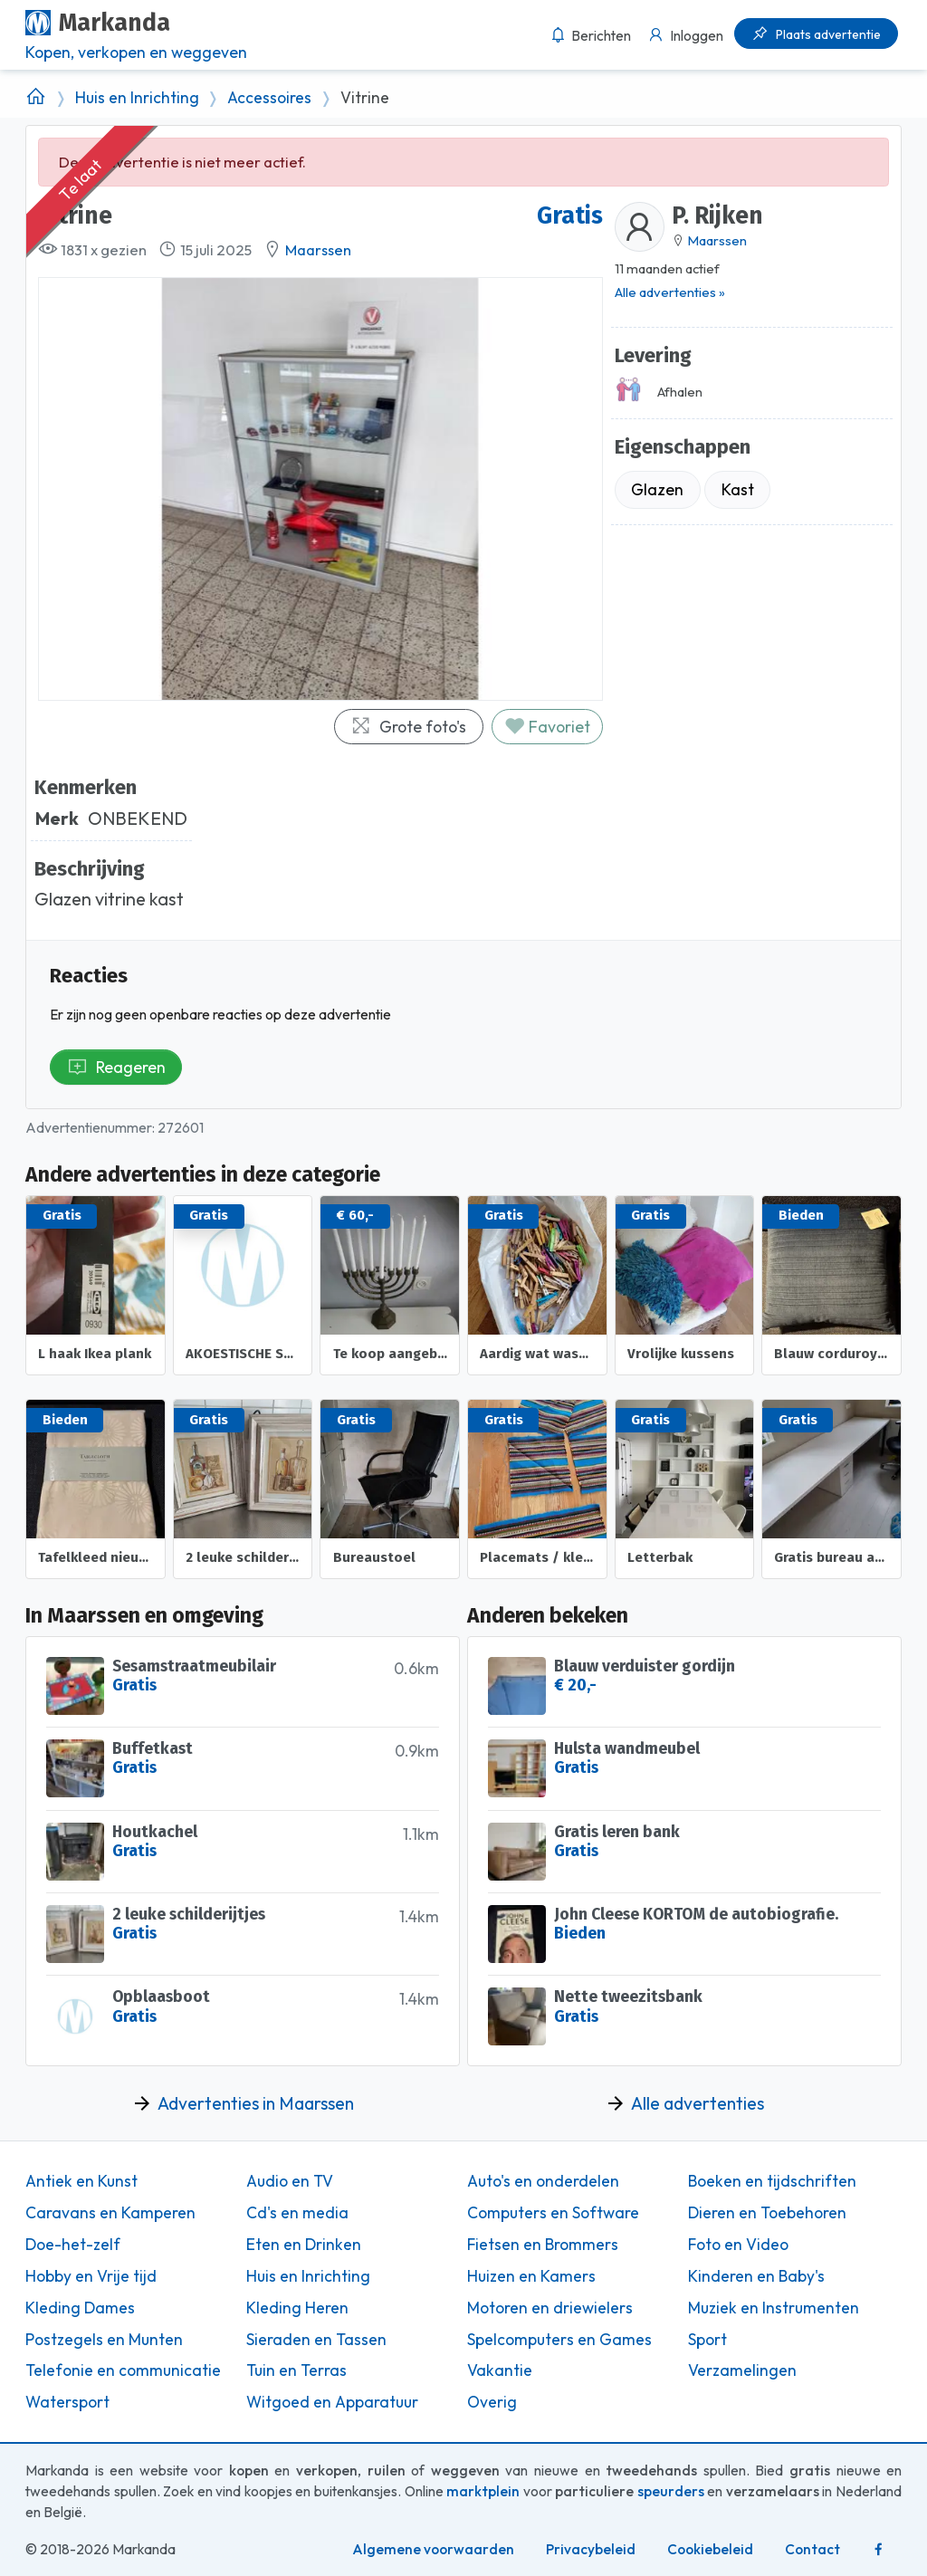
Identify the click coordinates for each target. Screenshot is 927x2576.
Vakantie (499, 2370)
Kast (738, 489)
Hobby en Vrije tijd (91, 2276)
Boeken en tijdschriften (772, 2181)
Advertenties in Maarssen (256, 2103)
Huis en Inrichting (137, 98)
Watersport (67, 2402)
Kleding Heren (297, 2308)
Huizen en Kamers (531, 2276)
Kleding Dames (80, 2308)
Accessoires (269, 98)
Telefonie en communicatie (123, 2370)
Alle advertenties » (670, 292)
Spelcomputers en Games (559, 2340)
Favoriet (547, 726)
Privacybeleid (591, 2549)
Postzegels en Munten (104, 2340)
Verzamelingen (742, 2370)
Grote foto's (408, 726)
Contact (812, 2549)
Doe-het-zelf (72, 2245)
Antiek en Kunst (81, 2181)
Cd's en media (297, 2213)
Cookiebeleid (710, 2549)
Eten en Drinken (303, 2245)
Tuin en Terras (296, 2370)
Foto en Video (738, 2245)
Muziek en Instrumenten (773, 2308)
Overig (492, 2402)
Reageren (116, 1067)
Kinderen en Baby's (756, 2276)
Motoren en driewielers (550, 2308)
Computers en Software (553, 2213)
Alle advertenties (697, 2103)
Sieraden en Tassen (316, 2340)
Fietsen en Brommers (542, 2245)
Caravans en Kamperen (110, 2213)
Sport (707, 2340)
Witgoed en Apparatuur (332, 2402)
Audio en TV (289, 2181)
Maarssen (318, 250)
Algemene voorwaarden (433, 2549)
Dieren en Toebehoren (767, 2213)
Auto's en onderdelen (543, 2181)
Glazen (657, 489)
